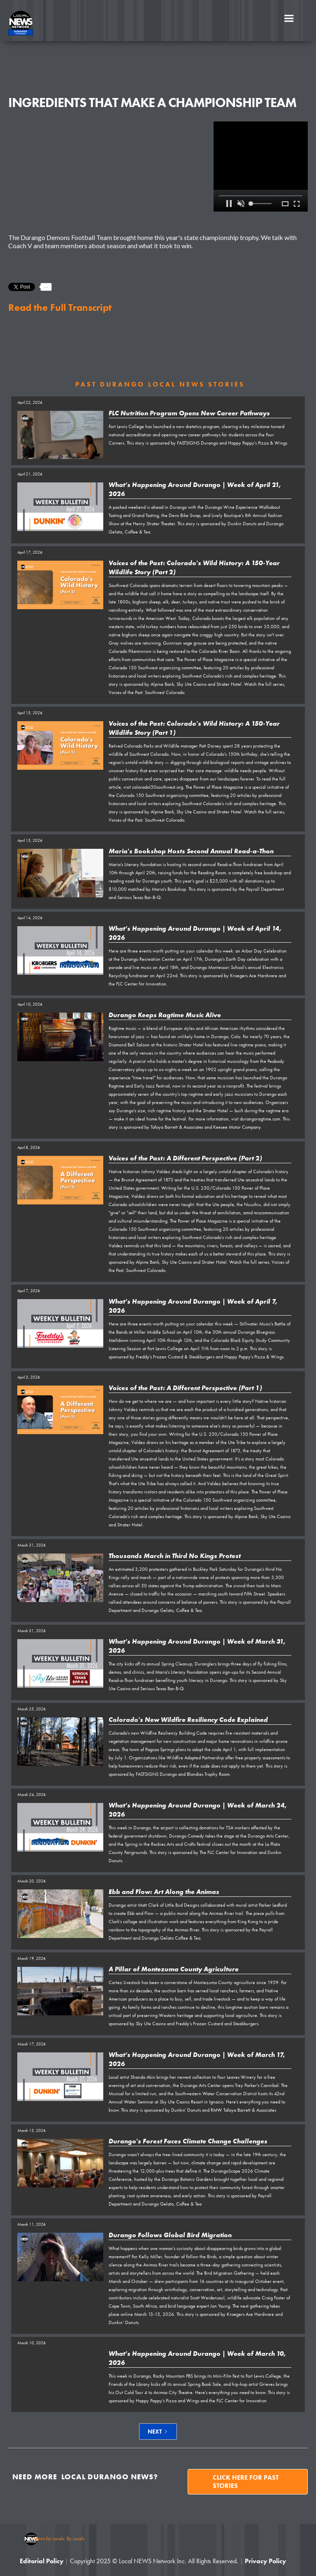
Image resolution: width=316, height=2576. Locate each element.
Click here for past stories (246, 2481)
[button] (289, 18)
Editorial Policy (41, 2561)
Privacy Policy (265, 2561)
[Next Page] (158, 2431)
